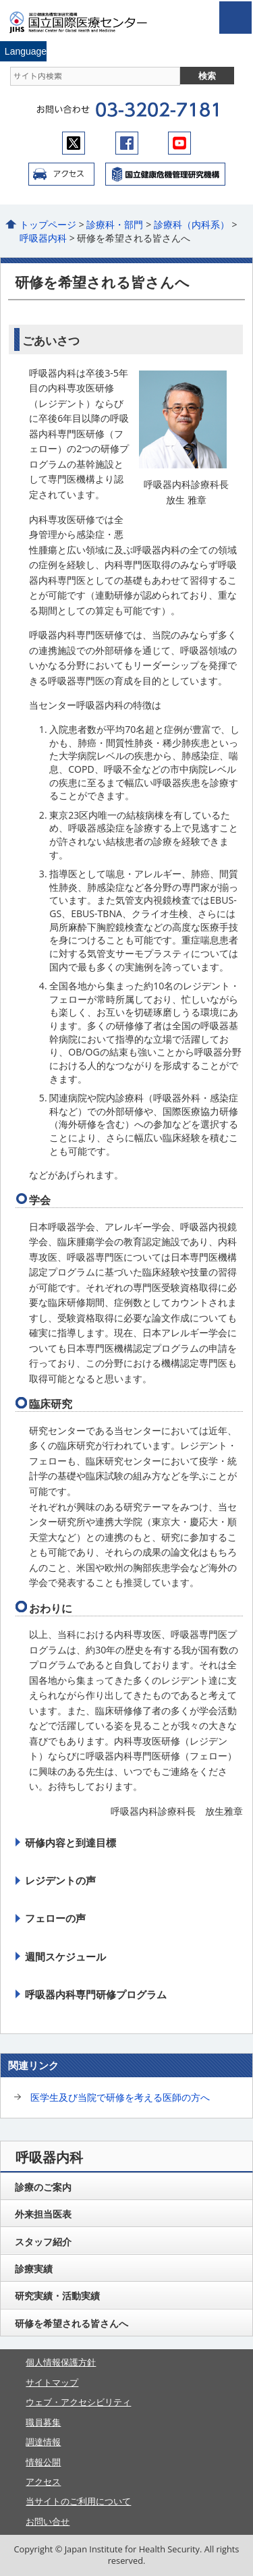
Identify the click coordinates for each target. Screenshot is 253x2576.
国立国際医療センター (86, 22)
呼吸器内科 (43, 237)
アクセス (61, 174)
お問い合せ (47, 2521)
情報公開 (43, 2462)
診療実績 (34, 2268)
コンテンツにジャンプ (0, 0)
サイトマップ (52, 2382)
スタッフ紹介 (43, 2241)
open (235, 17)
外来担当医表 (43, 2214)
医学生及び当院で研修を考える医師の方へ (120, 2097)
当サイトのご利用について (78, 2501)
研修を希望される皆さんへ (71, 2323)
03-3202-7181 (157, 110)
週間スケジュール (65, 1956)
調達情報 (43, 2442)
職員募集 (43, 2422)
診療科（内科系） (191, 224)
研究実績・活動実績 (57, 2295)
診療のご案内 (43, 2187)
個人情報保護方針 (61, 2362)
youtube (179, 143)
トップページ (48, 224)
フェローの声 (55, 1918)
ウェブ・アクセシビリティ (78, 2402)
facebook (126, 143)
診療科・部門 (114, 224)
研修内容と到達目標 (70, 1842)
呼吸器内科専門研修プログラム (96, 1994)
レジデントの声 (60, 1880)
